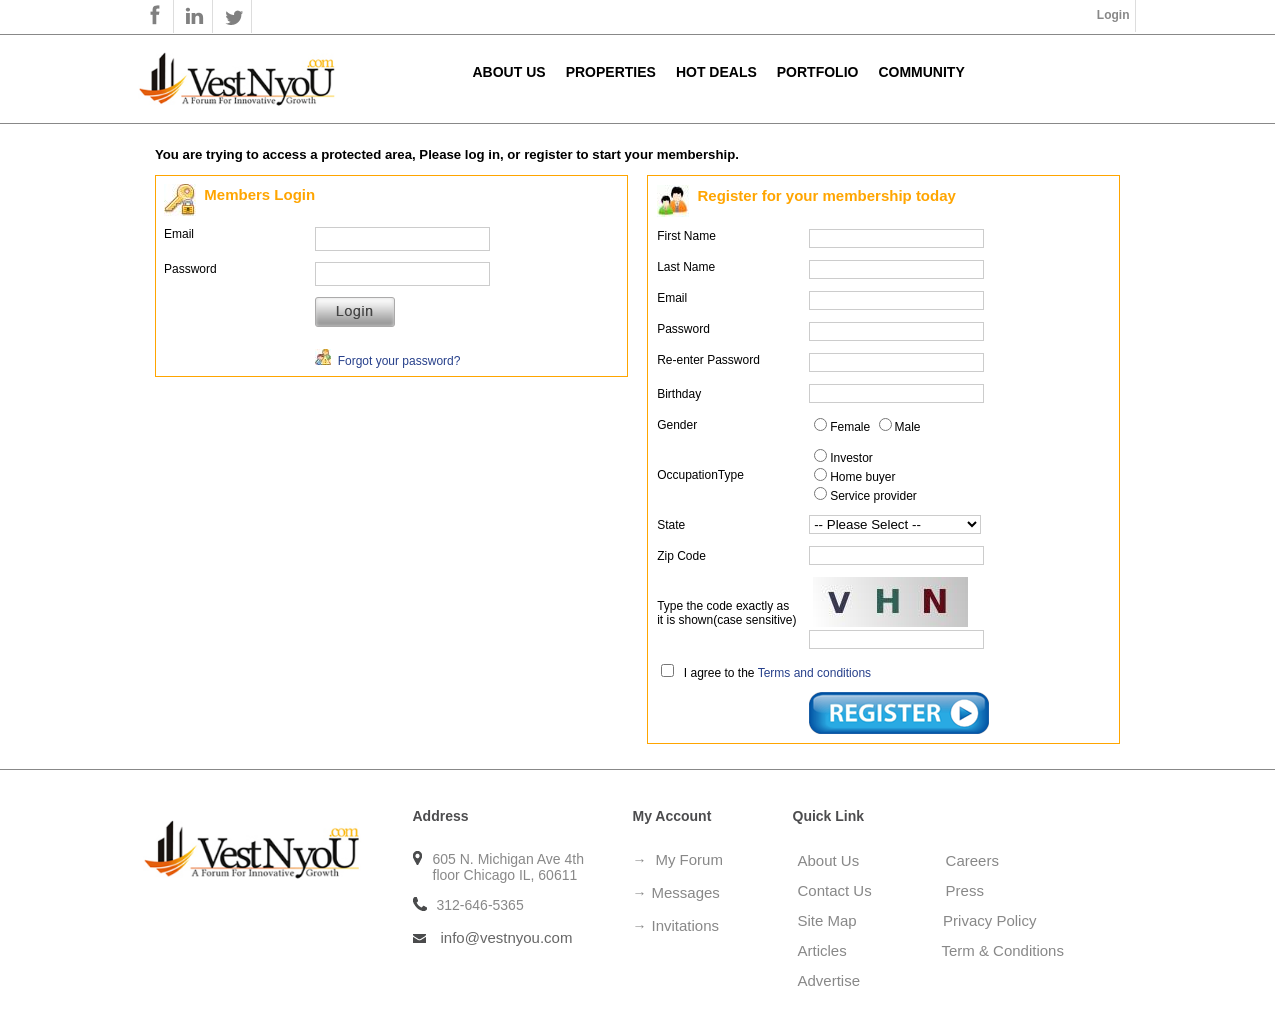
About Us (509, 72)
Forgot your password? (387, 361)
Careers (972, 860)
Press (965, 890)
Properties (611, 72)
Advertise (829, 980)
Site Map (834, 920)
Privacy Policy (989, 920)
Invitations (686, 925)
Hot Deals (716, 72)
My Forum (689, 859)
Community (921, 72)
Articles (833, 950)
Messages (686, 892)
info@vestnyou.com (507, 937)
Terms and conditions (814, 673)
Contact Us (835, 890)
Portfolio (818, 72)
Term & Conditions (1002, 950)
